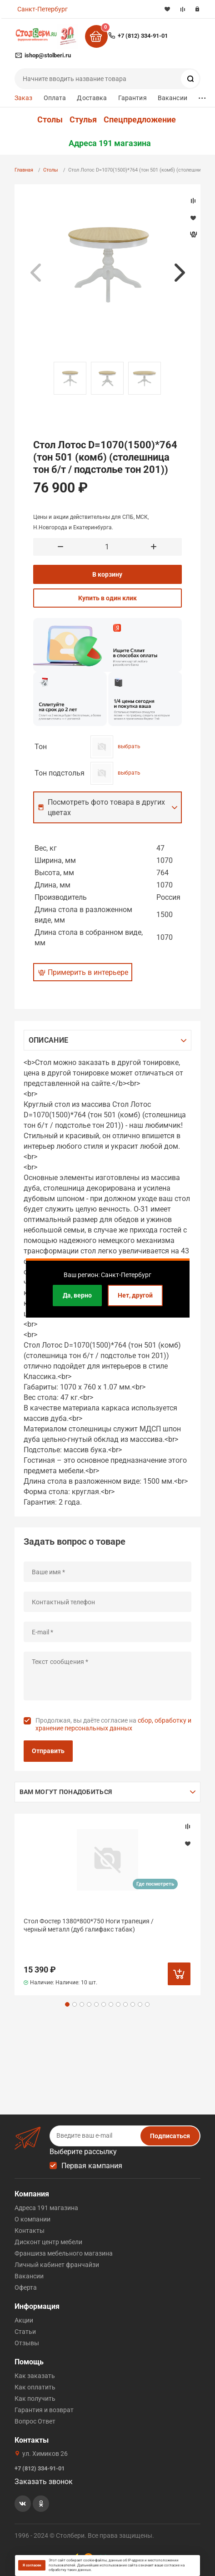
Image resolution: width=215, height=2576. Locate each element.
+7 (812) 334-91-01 (143, 35)
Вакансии (172, 97)
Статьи (25, 2331)
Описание (48, 1040)
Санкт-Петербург (42, 9)
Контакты (30, 2230)
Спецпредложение (140, 120)
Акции (24, 2320)
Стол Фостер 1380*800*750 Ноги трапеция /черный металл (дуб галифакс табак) (89, 1925)
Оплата (55, 97)
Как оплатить (35, 2387)
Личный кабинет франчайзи (57, 2264)
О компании (32, 2219)
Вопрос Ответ (35, 2421)
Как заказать (35, 2375)
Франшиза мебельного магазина (64, 2253)
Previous (35, 273)
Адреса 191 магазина (110, 143)
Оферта (26, 2287)
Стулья (83, 120)
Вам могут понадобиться (66, 1791)
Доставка (92, 97)
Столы (50, 120)
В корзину (107, 574)
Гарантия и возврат (44, 2410)
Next (179, 273)
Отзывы (27, 2343)
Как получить (35, 2398)
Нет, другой (135, 1295)
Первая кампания (91, 2165)
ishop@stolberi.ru (48, 55)
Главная (24, 170)
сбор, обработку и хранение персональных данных (113, 1724)
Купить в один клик (107, 598)
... (202, 96)
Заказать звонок (44, 2481)
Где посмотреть (155, 1884)
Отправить (48, 1751)
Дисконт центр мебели (48, 2242)
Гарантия (132, 97)
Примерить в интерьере (88, 972)
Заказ (24, 97)
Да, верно (77, 1295)
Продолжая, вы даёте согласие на (113, 1724)
